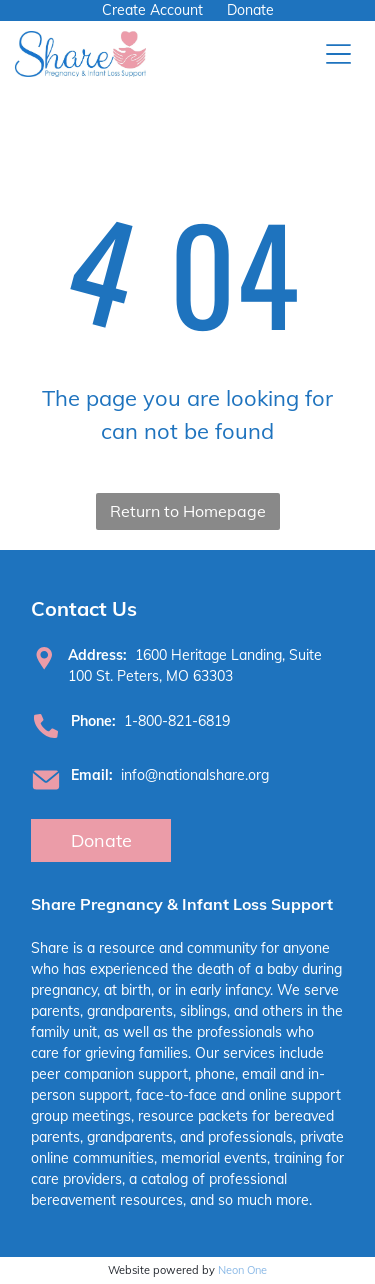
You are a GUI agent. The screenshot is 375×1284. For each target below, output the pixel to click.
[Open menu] (338, 54)
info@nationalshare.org (195, 775)
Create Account (152, 10)
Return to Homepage (188, 511)
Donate (250, 10)
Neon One (242, 1270)
